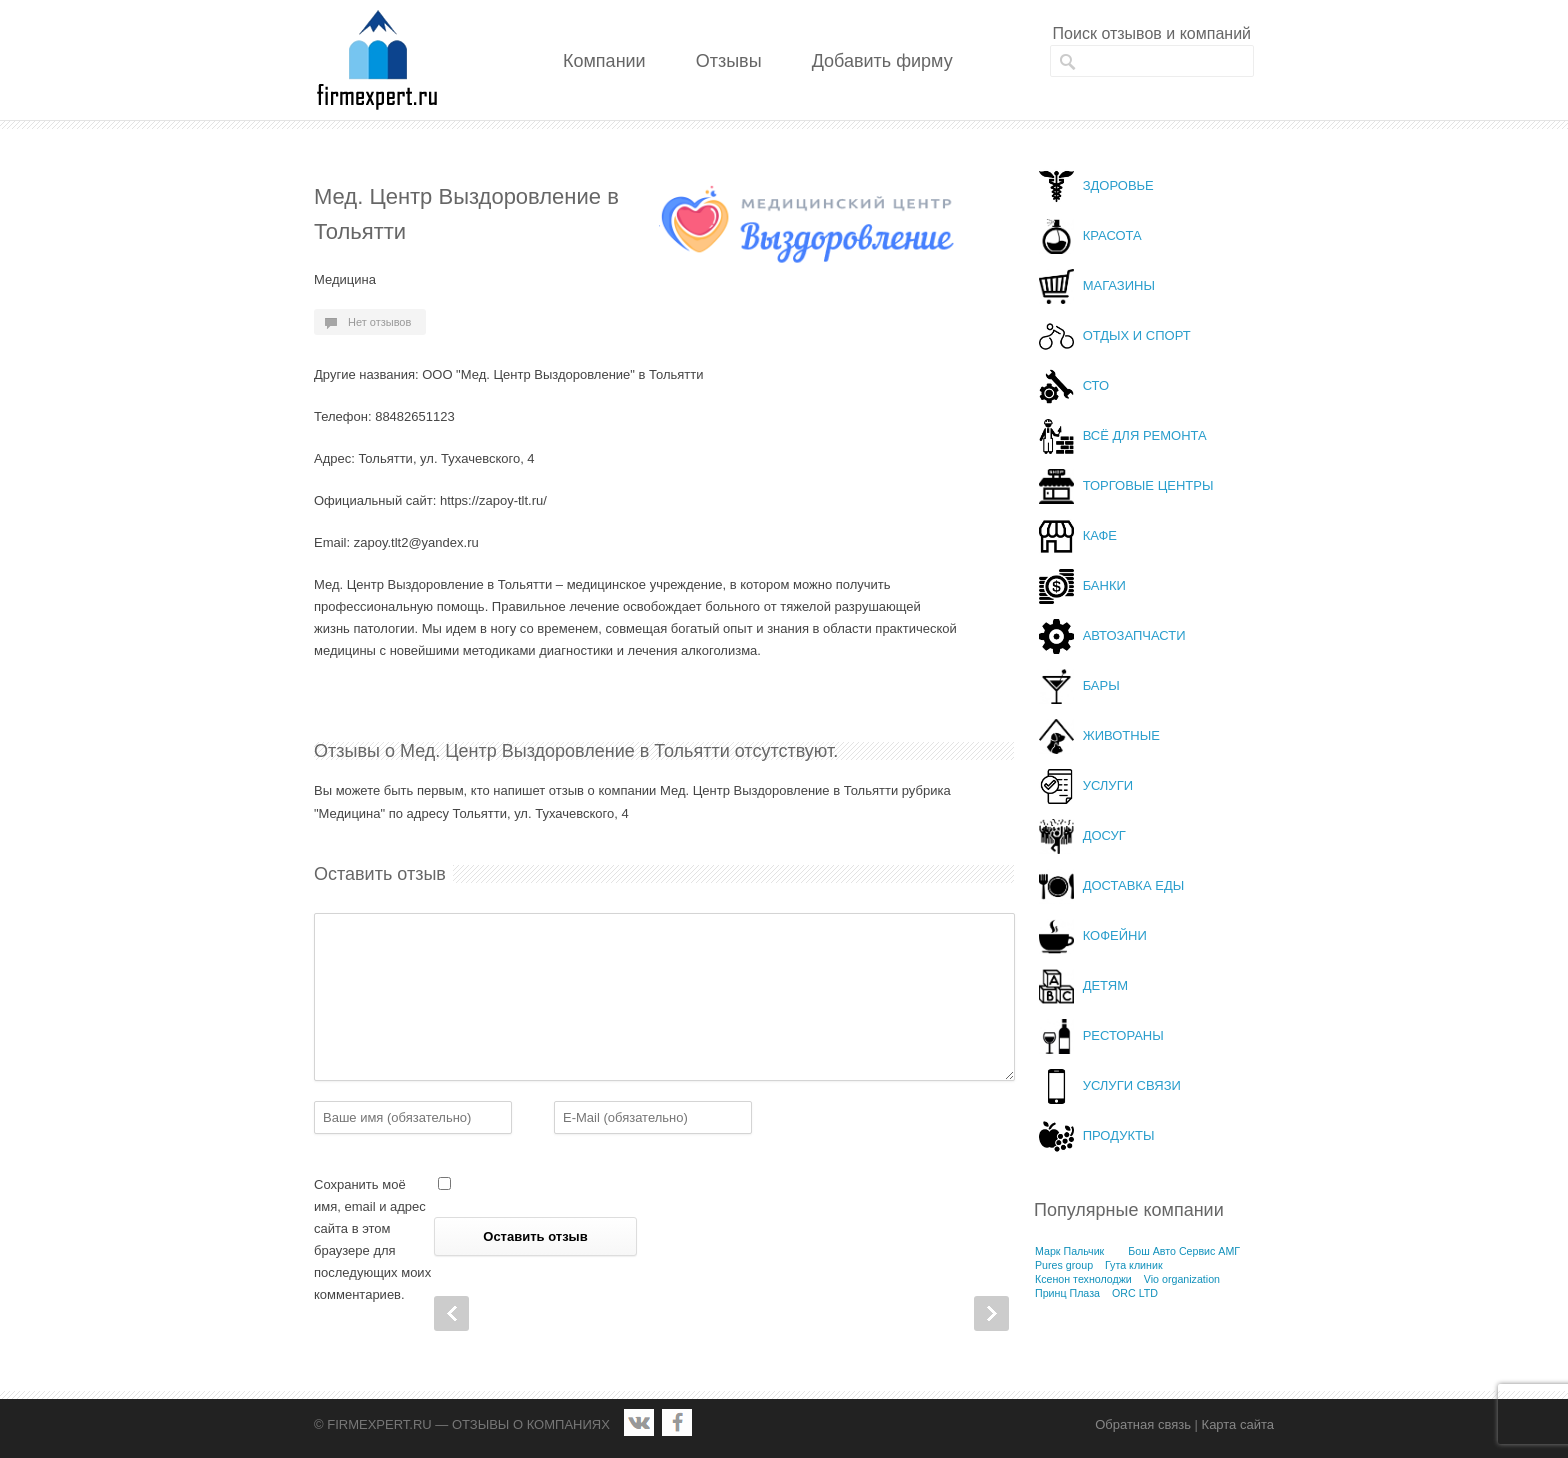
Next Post (991, 1313)
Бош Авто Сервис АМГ (1184, 1251)
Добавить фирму (882, 61)
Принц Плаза (1067, 1293)
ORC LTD (1135, 1293)
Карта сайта (1238, 1424)
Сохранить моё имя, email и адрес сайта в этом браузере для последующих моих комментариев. (372, 1239)
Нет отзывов (379, 322)
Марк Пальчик (1069, 1251)
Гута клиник (1134, 1265)
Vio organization (1182, 1279)
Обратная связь (1143, 1424)
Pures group (1064, 1265)
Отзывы (729, 61)
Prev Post (451, 1313)
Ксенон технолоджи (1083, 1279)
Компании (604, 61)
